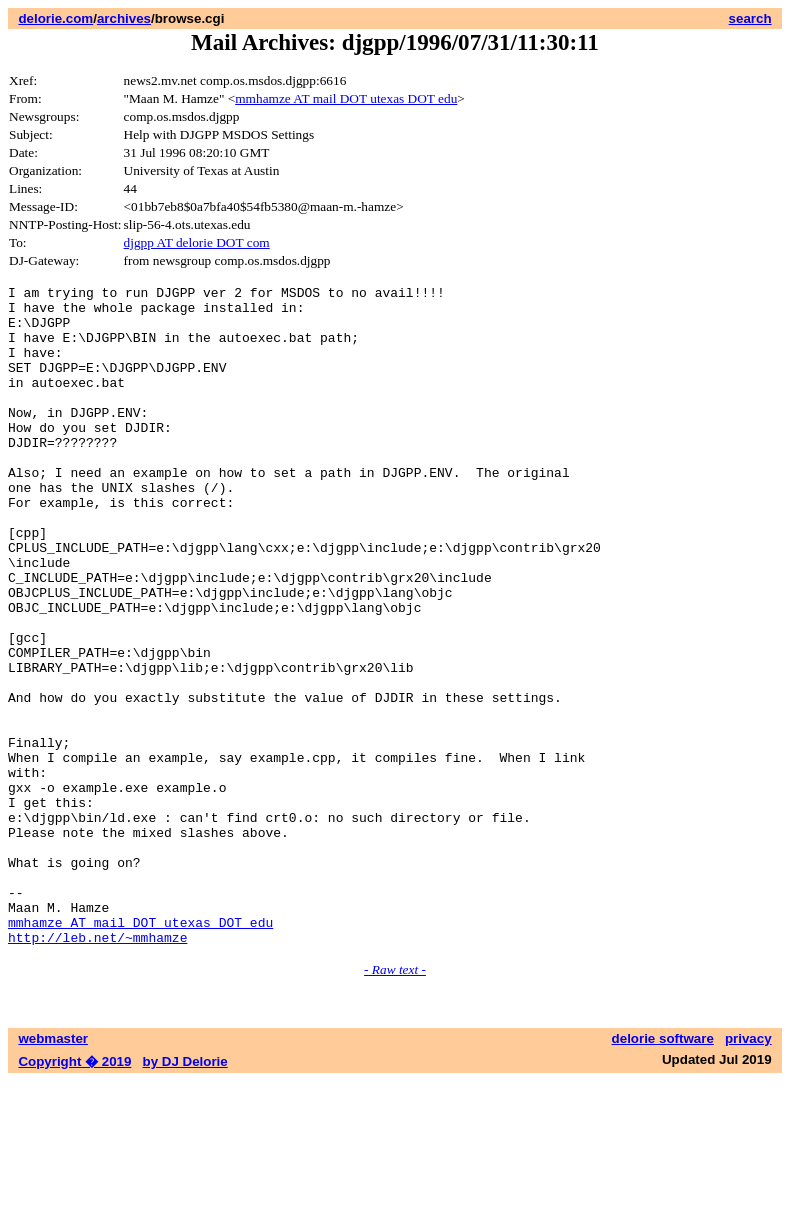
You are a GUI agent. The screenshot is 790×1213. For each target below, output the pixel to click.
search (750, 18)
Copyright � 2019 (74, 1193)
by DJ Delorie (185, 1193)
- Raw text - (395, 1101)
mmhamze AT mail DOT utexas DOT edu (346, 98)
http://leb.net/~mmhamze (97, 1069)
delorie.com (55, 18)
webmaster (53, 1170)
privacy (748, 1170)
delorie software (663, 1170)
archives (124, 18)
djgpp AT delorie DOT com (197, 242)
